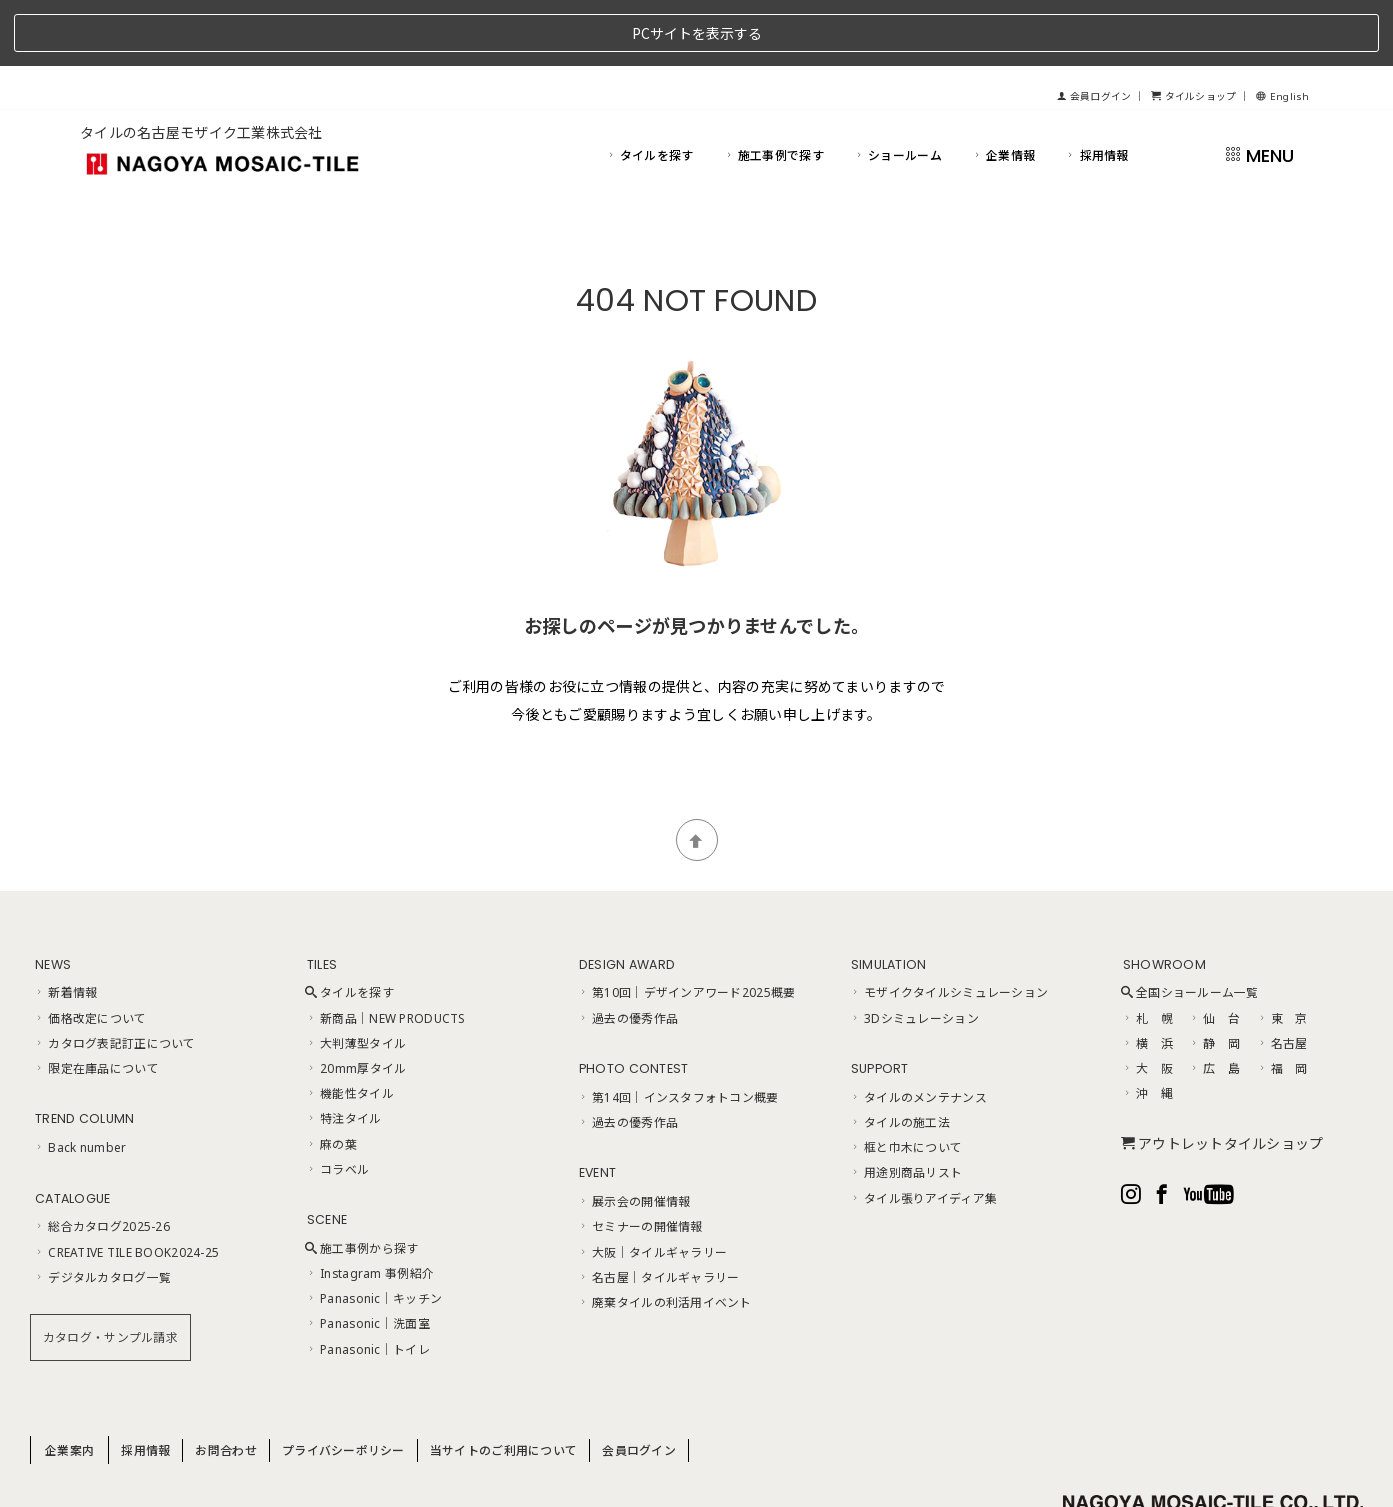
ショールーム (897, 88)
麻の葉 (331, 1077)
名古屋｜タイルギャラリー (658, 1210)
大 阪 (1147, 1002)
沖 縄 (1147, 1027)
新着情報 (65, 926)
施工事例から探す (362, 1182)
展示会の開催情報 (634, 1135)
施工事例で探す (773, 88)
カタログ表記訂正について (114, 976)
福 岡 (1282, 1002)
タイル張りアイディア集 (923, 1131)
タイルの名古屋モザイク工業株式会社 (201, 66)
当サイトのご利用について (503, 1383)
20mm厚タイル (356, 1002)
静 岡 (1214, 976)
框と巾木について (906, 1081)
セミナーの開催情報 (640, 1160)
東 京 (1282, 951)
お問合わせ (225, 1383)
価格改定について (90, 951)
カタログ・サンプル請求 (110, 1271)
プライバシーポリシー (343, 1383)
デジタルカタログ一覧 (102, 1210)
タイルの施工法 (899, 1056)
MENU (1259, 88)
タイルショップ (1193, 30)
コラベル (337, 1102)
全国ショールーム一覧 (1190, 926)
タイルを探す (649, 88)
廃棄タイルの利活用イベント (664, 1236)
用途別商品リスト (906, 1106)
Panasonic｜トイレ (367, 1282)
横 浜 (1147, 976)
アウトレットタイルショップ (1222, 1076)
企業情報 (1003, 88)
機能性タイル (349, 1027)
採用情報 (1096, 88)
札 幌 (1147, 951)
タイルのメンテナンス (918, 1030)
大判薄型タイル (355, 976)
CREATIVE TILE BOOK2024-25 (126, 1185)
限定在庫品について (96, 1002)
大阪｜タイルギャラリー (652, 1185)
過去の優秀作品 (627, 951)
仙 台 (1214, 951)
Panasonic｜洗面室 (367, 1257)
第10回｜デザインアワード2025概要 (686, 926)
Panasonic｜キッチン (373, 1232)
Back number (79, 1081)
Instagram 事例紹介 (369, 1207)
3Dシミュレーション (914, 951)
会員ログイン (1094, 30)
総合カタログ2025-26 (101, 1160)
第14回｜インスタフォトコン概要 (678, 1030)
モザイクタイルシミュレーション (948, 926)
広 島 (1214, 1002)
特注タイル (343, 1052)
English (1282, 30)
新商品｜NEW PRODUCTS (385, 951)
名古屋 (1282, 976)
